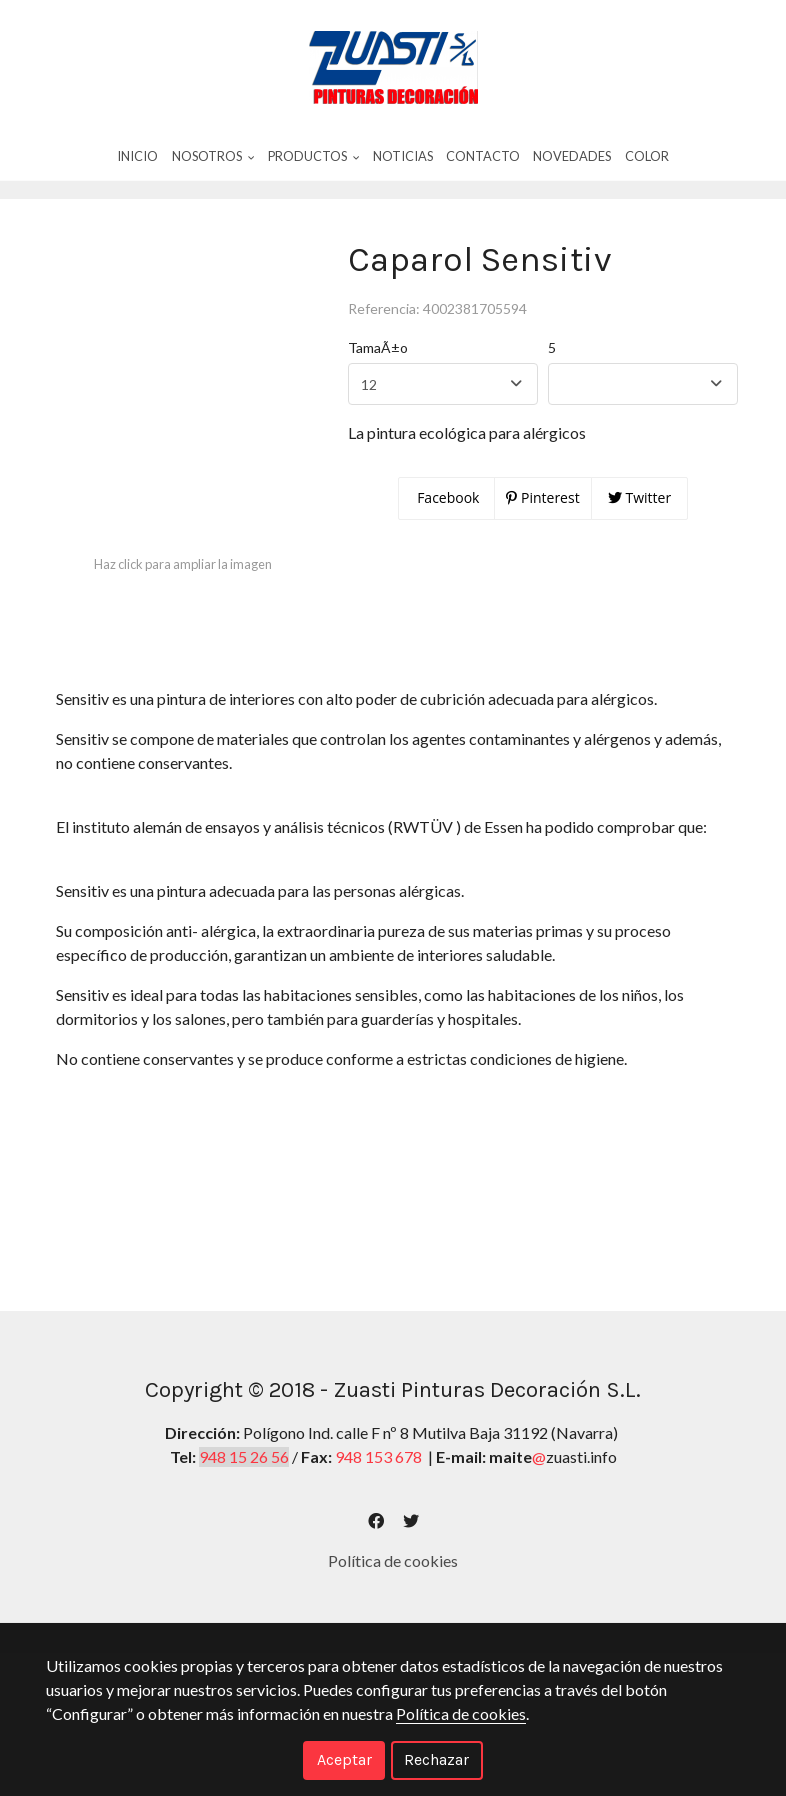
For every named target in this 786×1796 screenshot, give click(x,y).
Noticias (403, 157)
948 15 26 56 (244, 1493)
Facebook (447, 534)
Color (647, 157)
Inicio (137, 157)
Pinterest (542, 534)
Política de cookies (393, 1597)
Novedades (572, 157)
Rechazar (436, 1759)
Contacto (483, 157)
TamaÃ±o (378, 384)
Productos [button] (314, 157)
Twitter (639, 534)
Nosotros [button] (213, 157)
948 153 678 (378, 1493)
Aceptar (344, 1759)
